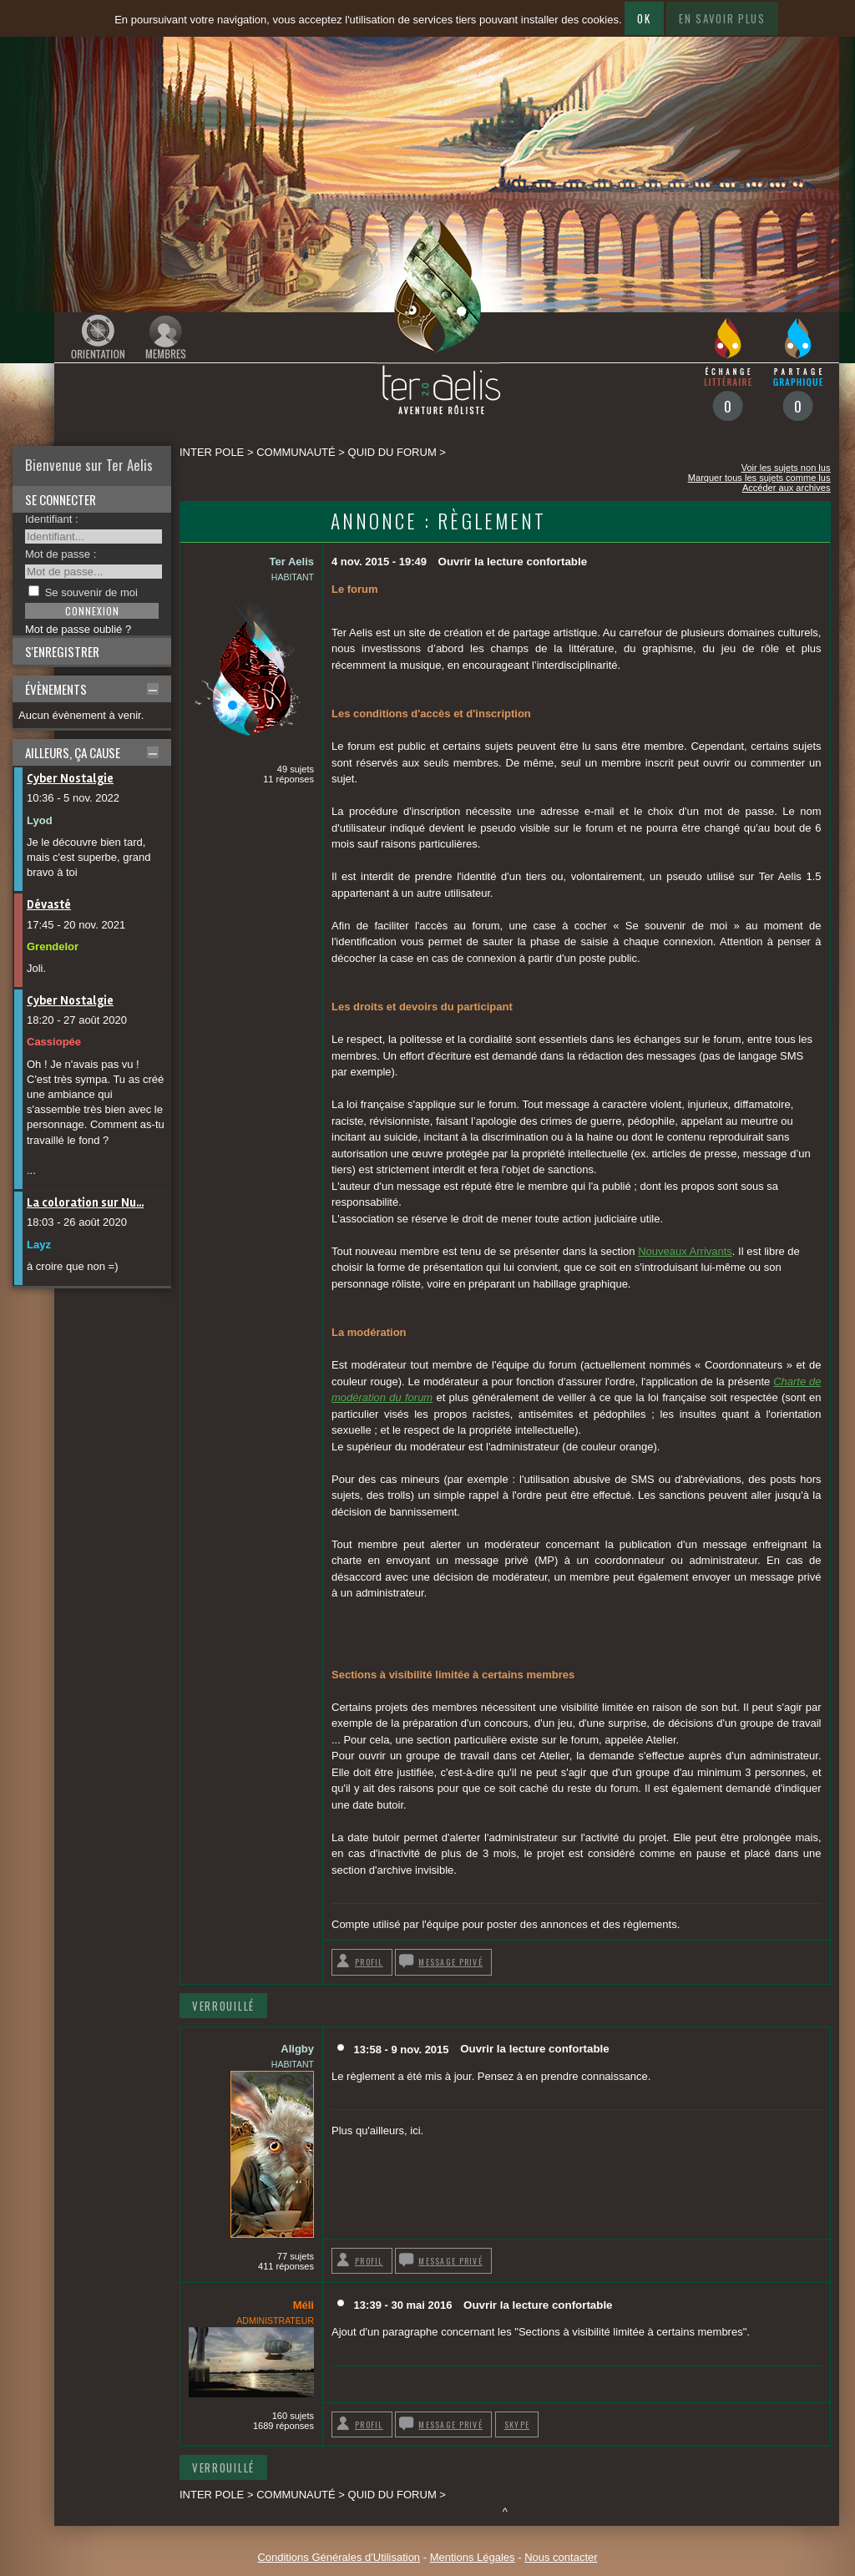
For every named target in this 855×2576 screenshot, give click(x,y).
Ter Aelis (292, 561)
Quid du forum (392, 452)
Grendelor (52, 946)
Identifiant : (51, 519)
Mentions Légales (472, 2557)
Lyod (40, 820)
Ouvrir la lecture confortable (513, 561)
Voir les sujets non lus (786, 468)
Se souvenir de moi (91, 592)
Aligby (297, 2048)
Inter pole (212, 452)
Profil (369, 1962)
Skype (516, 2424)
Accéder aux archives (786, 488)
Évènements (56, 689)
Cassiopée (54, 1041)
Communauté (296, 452)
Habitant (292, 577)
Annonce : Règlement (438, 520)
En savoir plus (722, 18)
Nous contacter (560, 2557)
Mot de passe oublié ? (78, 629)
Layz (39, 1244)
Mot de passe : (60, 554)
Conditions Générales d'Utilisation (338, 2557)
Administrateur (275, 2320)
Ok (643, 18)
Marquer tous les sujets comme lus (759, 478)
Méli (303, 2305)
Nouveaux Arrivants (685, 1251)
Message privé (450, 1962)
